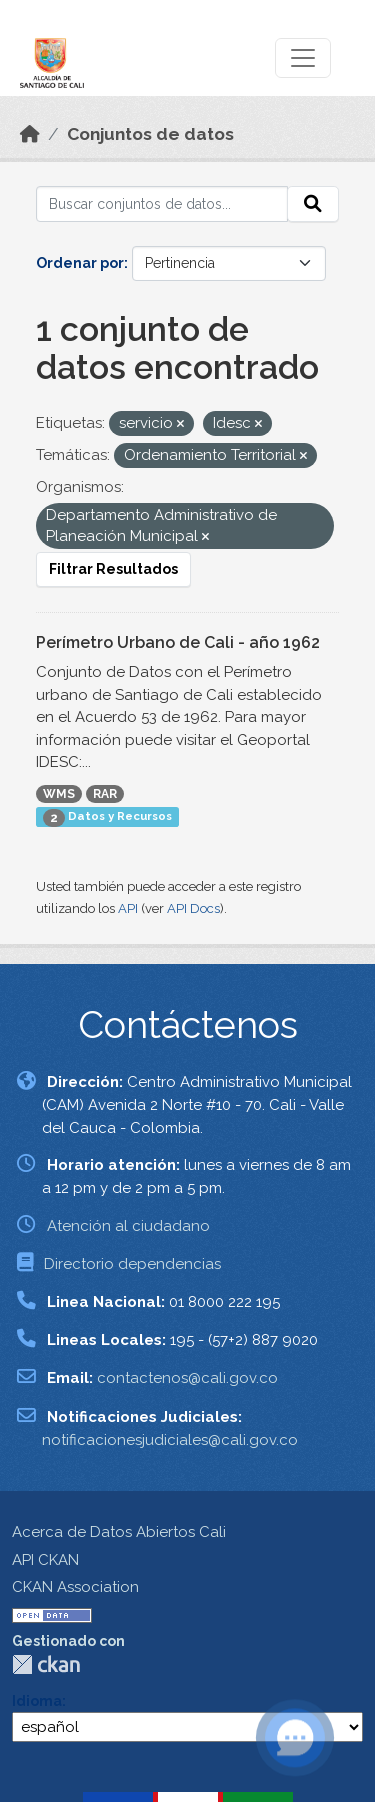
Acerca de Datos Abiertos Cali (119, 1532)
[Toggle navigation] (303, 58)
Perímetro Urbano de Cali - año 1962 (178, 642)
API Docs (193, 908)
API (128, 908)
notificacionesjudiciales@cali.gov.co (170, 1440)
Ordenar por (80, 263)
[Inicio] (30, 134)
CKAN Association (75, 1587)
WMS (59, 794)
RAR (105, 794)
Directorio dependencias (132, 1264)
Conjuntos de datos (150, 134)
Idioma (37, 1701)
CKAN (46, 1664)
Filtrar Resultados (113, 569)
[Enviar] (313, 204)
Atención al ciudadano (128, 1226)
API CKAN (45, 1560)
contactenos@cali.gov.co (187, 1378)
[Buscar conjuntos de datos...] (162, 204)
